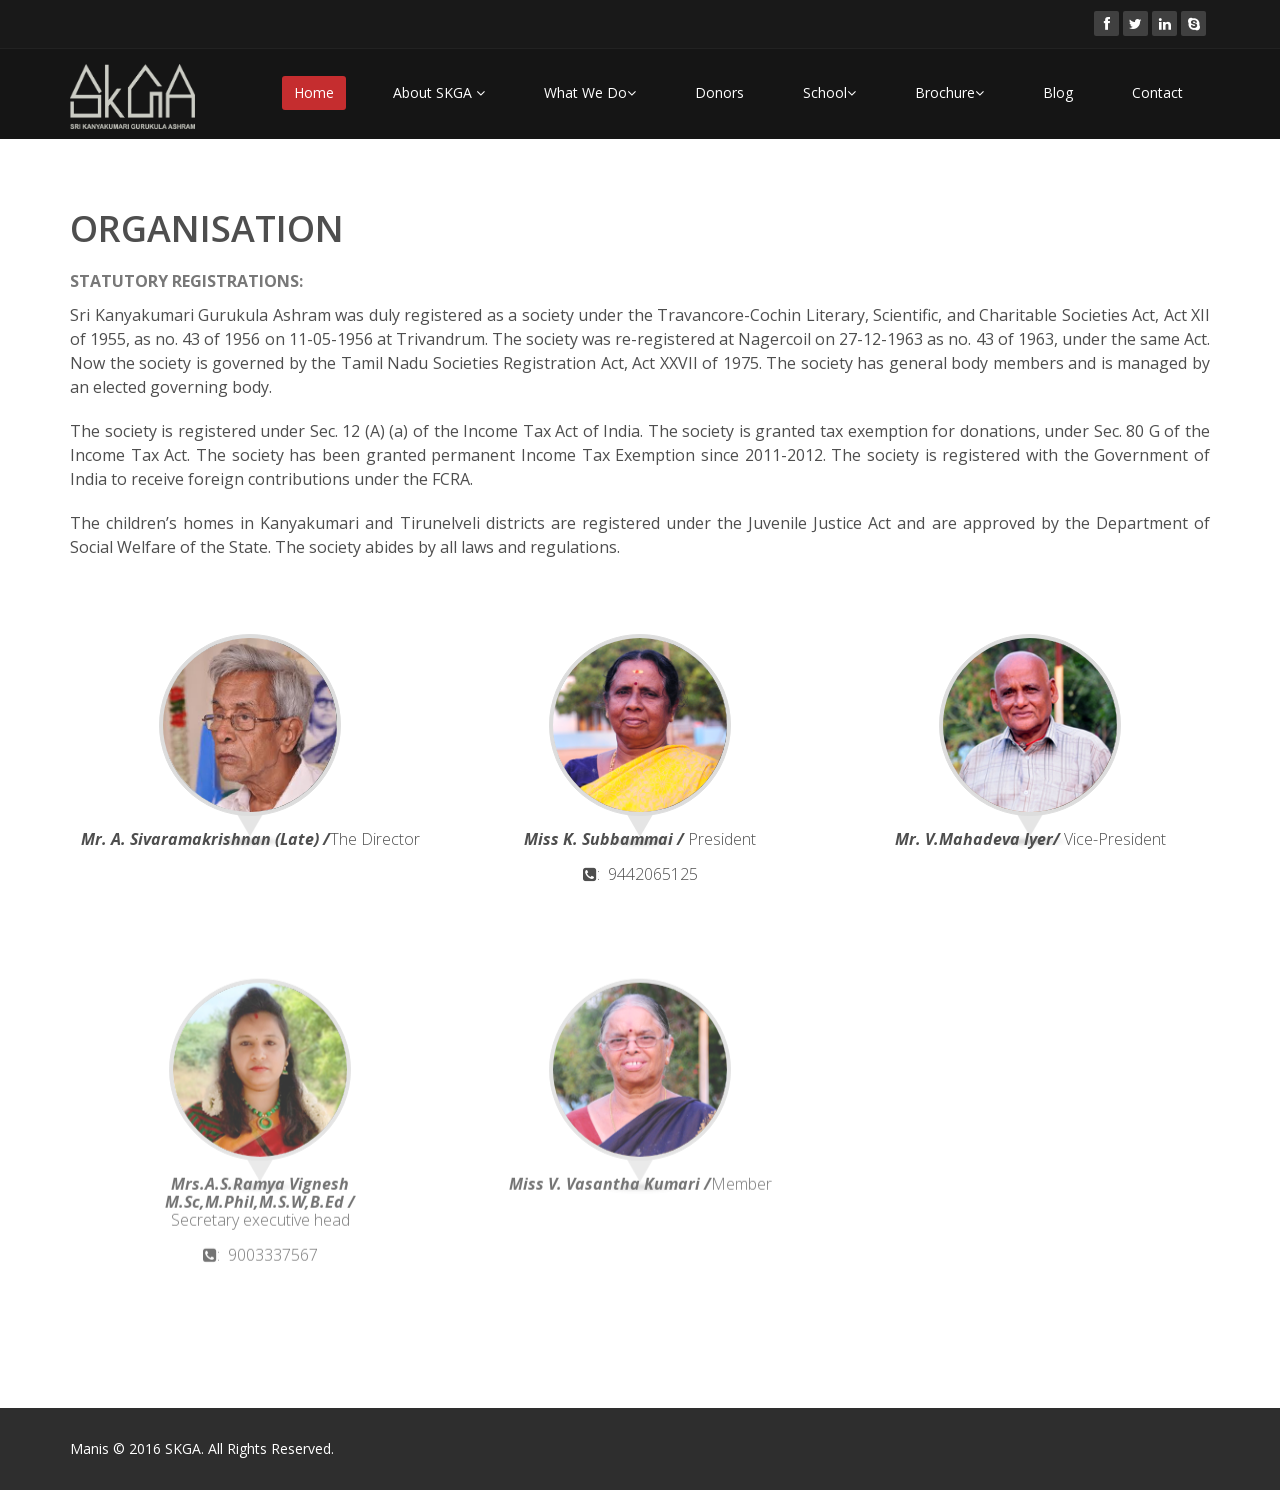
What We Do (590, 92)
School (829, 92)
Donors (719, 92)
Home (314, 92)
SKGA (183, 1448)
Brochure (949, 92)
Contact (1157, 92)
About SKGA (439, 92)
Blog (1058, 92)
